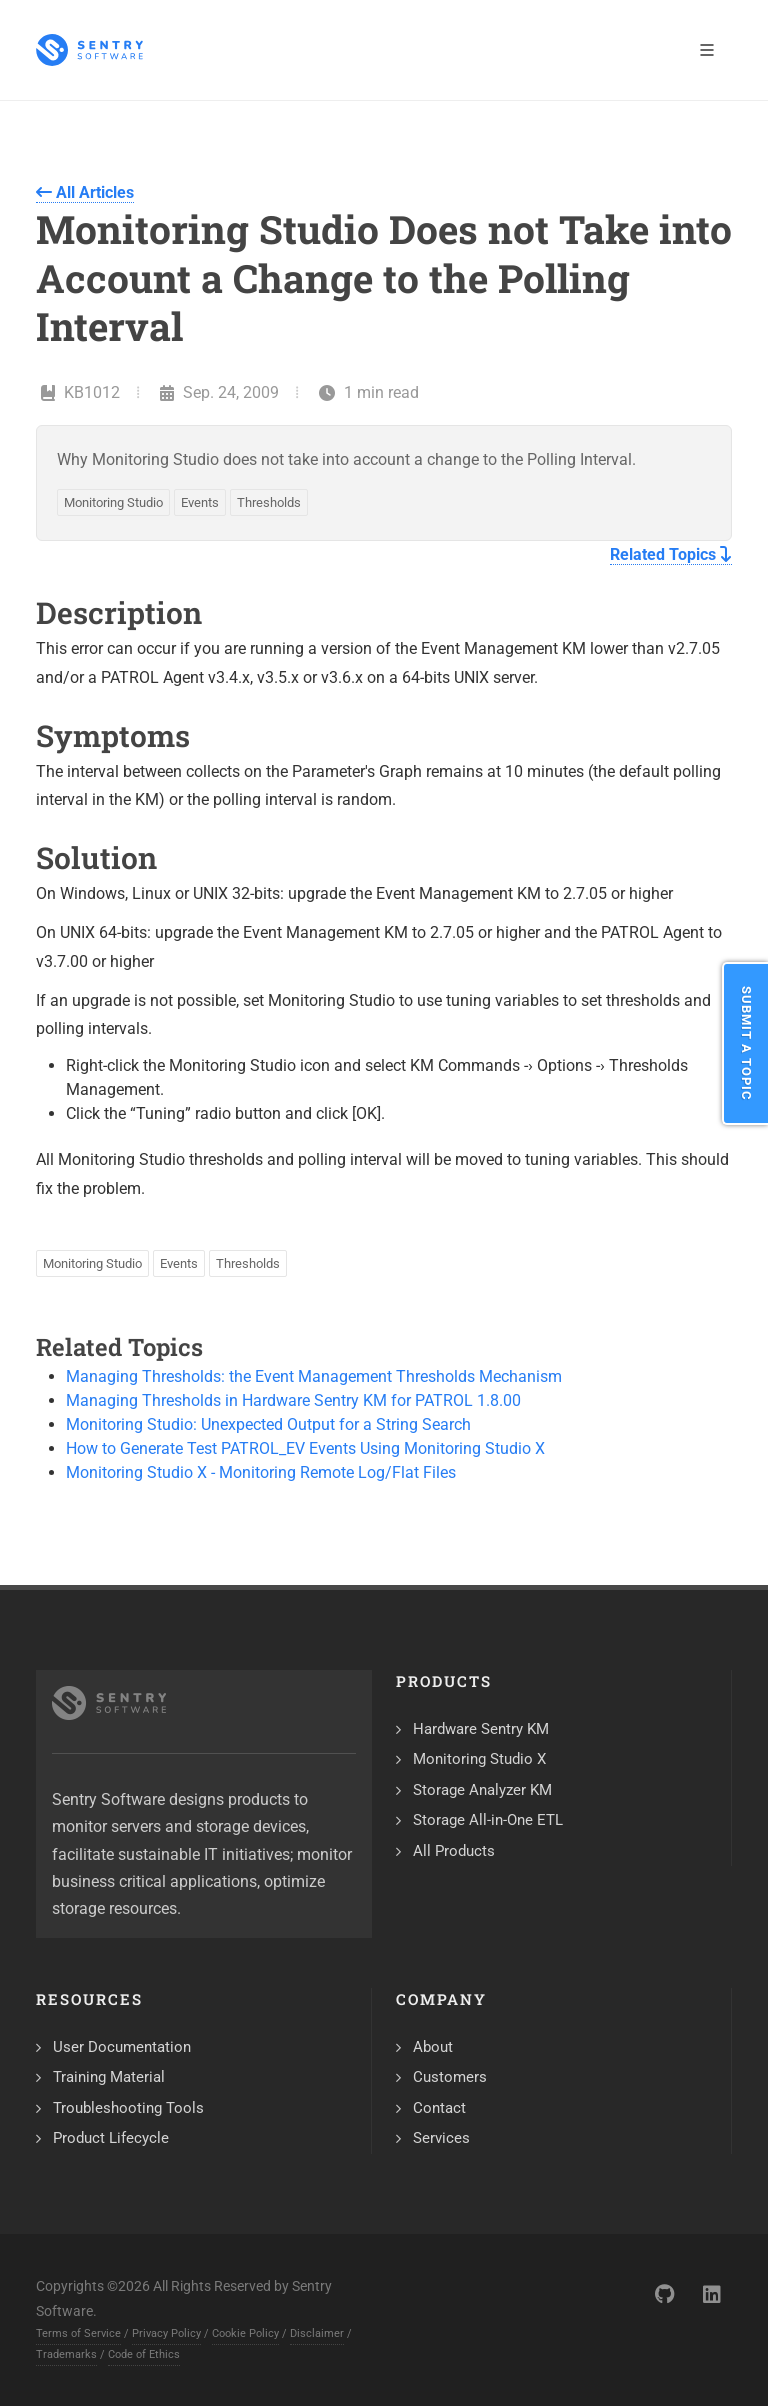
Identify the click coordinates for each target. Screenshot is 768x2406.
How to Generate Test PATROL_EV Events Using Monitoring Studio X (305, 1448)
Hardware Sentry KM (481, 1729)
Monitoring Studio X (479, 1759)
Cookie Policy (245, 2333)
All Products (454, 1851)
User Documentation (122, 2047)
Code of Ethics (144, 2354)
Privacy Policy (166, 2333)
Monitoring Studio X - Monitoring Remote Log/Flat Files (261, 1472)
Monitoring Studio (113, 502)
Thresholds (269, 502)
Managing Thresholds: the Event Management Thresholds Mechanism (314, 1376)
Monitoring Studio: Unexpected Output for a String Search (268, 1424)
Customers (450, 2077)
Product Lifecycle (111, 2138)
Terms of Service (78, 2333)
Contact (439, 2108)
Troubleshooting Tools (128, 2108)
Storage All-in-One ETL (488, 1820)
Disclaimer (317, 2333)
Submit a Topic (746, 1043)
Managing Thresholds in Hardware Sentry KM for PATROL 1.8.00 (293, 1400)
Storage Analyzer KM (482, 1790)
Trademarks (66, 2354)
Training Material (109, 2077)
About (433, 2047)
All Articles (85, 192)
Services (441, 2138)
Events (200, 502)
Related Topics (671, 554)
